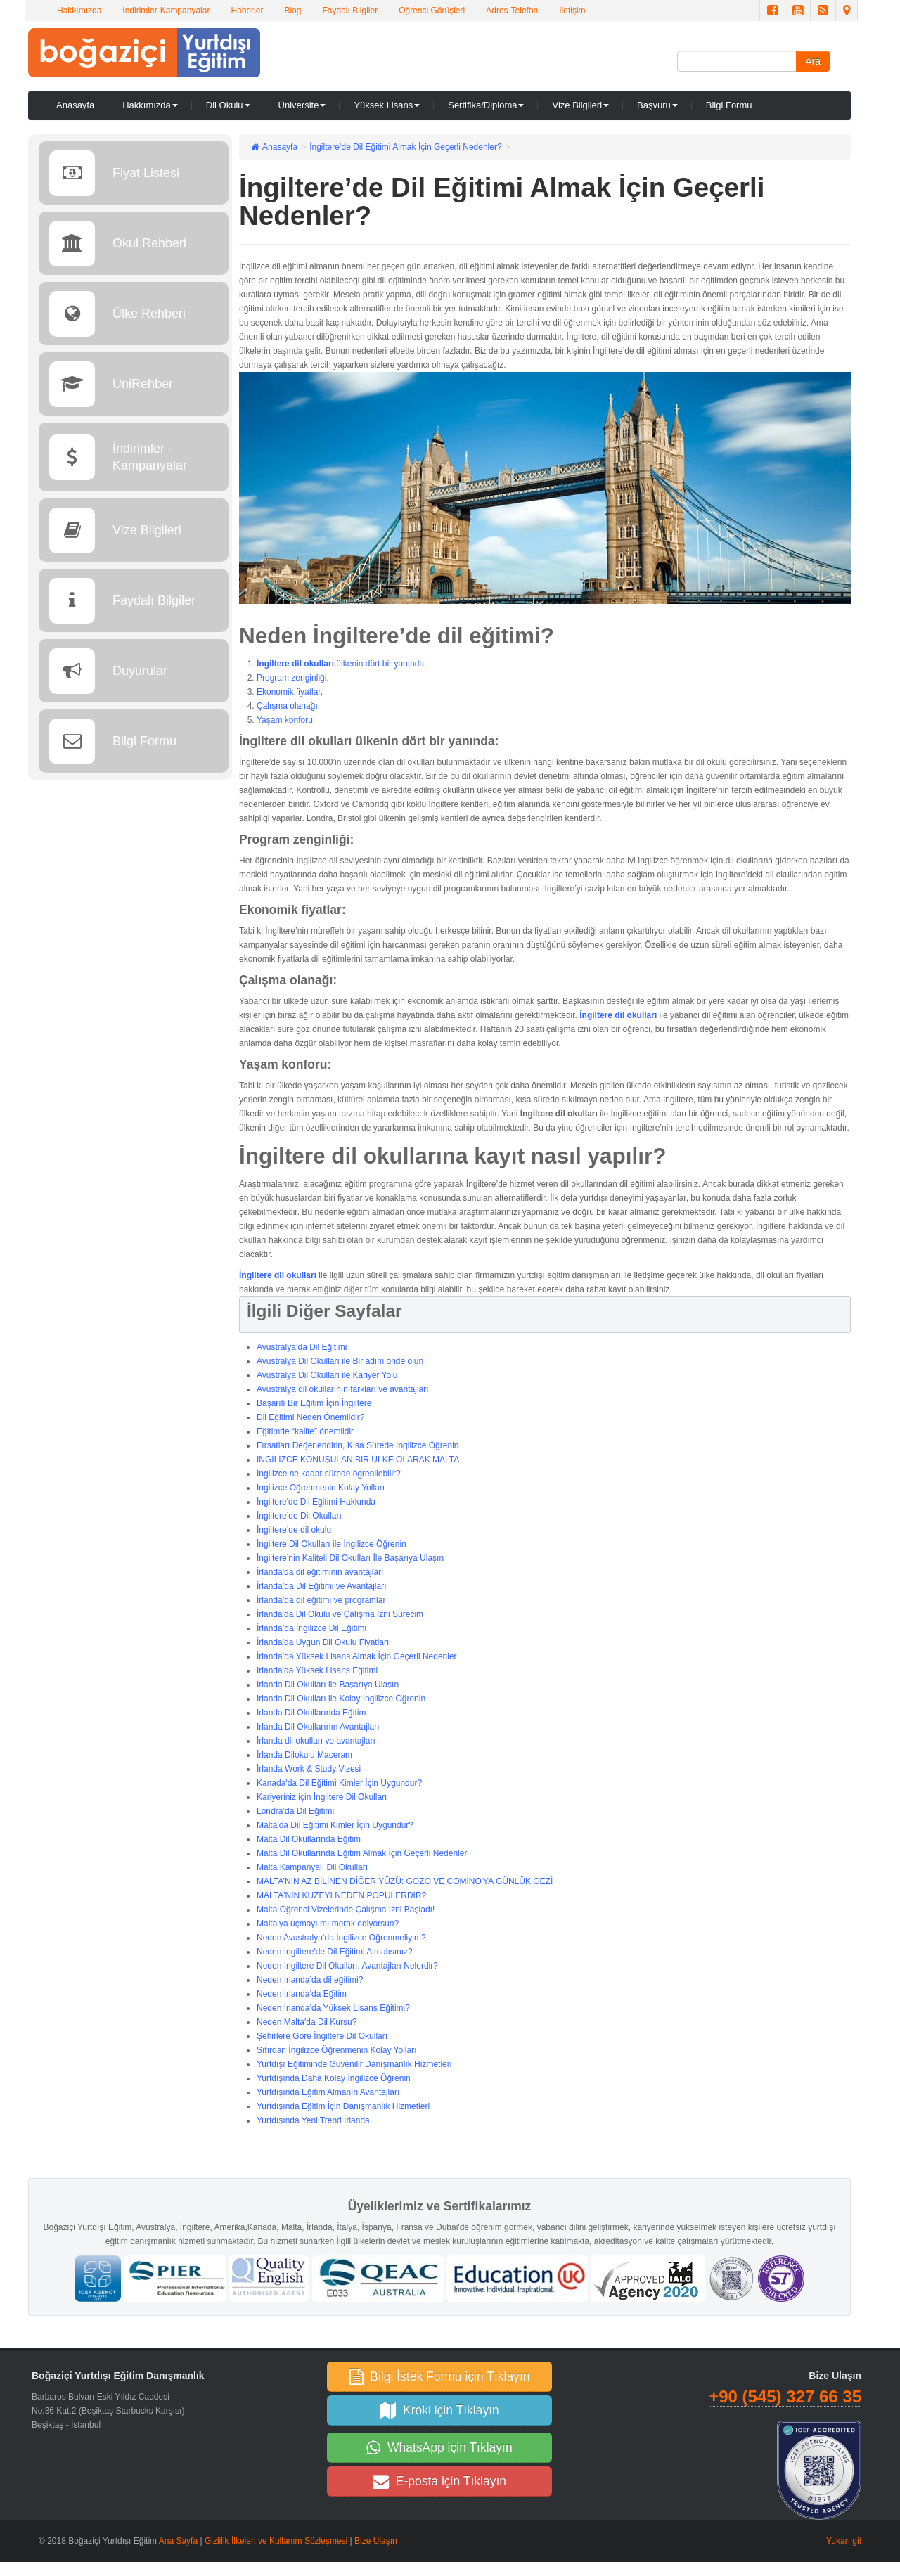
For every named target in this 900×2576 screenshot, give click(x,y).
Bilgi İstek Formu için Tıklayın (439, 2376)
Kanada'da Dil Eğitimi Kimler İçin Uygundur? (339, 1783)
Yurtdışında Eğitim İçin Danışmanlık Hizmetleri (343, 2106)
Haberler (247, 10)
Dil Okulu (228, 105)
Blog (292, 10)
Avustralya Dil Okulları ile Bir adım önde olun (340, 1361)
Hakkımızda (79, 10)
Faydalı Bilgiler (350, 10)
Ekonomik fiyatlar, (290, 692)
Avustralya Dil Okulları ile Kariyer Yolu (327, 1375)
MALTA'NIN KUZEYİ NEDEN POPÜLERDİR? (341, 1895)
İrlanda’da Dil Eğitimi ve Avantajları (322, 1586)
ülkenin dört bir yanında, (380, 664)
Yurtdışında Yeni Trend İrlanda (313, 2120)
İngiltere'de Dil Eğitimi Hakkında (316, 1502)
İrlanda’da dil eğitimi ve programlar (321, 1600)
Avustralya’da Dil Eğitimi (302, 1347)
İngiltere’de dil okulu (294, 1530)
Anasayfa (75, 105)
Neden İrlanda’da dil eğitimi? (310, 1980)
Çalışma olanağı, (288, 706)
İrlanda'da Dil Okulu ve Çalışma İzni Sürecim (340, 1614)
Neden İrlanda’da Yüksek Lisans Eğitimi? (333, 2008)
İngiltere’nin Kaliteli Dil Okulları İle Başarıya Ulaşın (350, 1558)
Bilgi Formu (729, 105)
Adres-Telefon (512, 10)
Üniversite (302, 105)
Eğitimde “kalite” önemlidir (305, 1431)
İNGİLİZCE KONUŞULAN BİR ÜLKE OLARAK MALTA (358, 1459)
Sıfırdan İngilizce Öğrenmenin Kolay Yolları (336, 2050)
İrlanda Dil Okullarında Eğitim (311, 1713)
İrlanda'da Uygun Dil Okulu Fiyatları (323, 1642)
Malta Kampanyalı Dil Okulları (312, 1867)
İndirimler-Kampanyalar (166, 10)
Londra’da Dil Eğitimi (295, 1811)
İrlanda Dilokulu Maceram (304, 1755)
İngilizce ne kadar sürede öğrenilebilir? (329, 1474)
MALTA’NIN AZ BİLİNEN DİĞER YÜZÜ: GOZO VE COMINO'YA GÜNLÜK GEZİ (405, 1881)
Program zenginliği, (293, 678)
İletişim (572, 10)
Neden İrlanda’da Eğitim (302, 1994)
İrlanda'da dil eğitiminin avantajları (320, 1572)
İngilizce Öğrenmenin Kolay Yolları (321, 1488)
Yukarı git (843, 2541)
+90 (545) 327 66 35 (785, 2396)
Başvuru (657, 105)
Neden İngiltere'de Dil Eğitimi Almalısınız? (335, 1952)
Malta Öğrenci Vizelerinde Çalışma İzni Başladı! (346, 1909)
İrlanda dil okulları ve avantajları (316, 1741)
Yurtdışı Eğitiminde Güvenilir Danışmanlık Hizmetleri (354, 2064)
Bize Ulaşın (375, 2541)
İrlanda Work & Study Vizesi (309, 1769)
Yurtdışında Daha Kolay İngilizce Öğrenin (334, 2078)
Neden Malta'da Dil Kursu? (306, 2022)
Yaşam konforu (285, 720)
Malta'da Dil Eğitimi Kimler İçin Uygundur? (335, 1825)
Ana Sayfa (178, 2541)
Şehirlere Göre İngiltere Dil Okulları (322, 2036)
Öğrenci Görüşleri (432, 10)
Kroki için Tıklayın (439, 2410)
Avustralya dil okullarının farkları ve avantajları (343, 1389)
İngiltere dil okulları (295, 664)
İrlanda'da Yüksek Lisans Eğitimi (317, 1670)
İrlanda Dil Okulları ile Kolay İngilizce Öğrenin (341, 1699)
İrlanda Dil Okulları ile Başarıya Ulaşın (328, 1684)
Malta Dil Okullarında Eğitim (309, 1839)
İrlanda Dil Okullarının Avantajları (318, 1727)
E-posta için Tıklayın (439, 2481)
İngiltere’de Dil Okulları (299, 1516)
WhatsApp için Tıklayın (439, 2447)
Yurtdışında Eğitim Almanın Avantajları (328, 2092)
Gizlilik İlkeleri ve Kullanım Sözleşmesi (276, 2541)
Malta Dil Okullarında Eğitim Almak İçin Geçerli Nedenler (362, 1853)
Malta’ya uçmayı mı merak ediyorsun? (328, 1923)
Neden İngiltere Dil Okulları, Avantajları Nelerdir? (347, 1966)
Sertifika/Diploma (486, 105)
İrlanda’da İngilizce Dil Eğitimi (311, 1628)
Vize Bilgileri (580, 105)
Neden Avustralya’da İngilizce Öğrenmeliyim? (341, 1938)
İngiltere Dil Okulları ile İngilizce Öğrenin (331, 1544)
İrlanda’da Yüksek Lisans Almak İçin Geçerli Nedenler (357, 1656)
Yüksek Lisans (387, 105)
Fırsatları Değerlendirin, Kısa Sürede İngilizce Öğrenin (357, 1445)
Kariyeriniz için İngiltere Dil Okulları (322, 1797)
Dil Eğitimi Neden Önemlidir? (310, 1417)
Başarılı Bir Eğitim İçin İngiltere (314, 1403)
